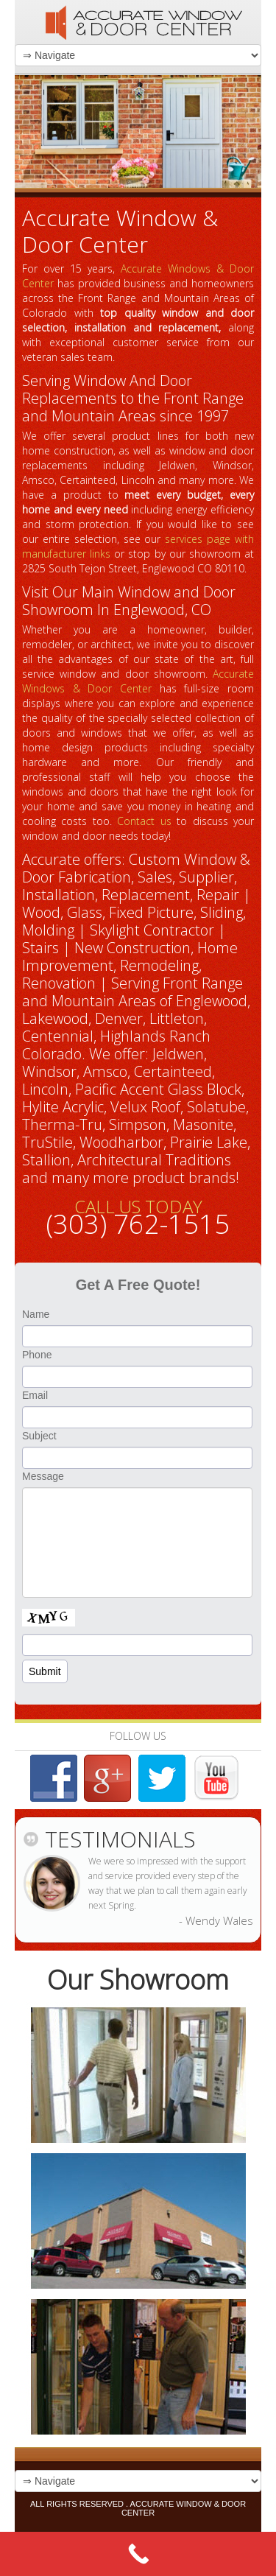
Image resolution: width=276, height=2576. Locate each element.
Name (35, 1314)
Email (35, 1395)
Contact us (144, 821)
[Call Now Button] (138, 2554)
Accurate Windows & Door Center (138, 681)
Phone (37, 1355)
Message (43, 1476)
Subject (39, 1436)
